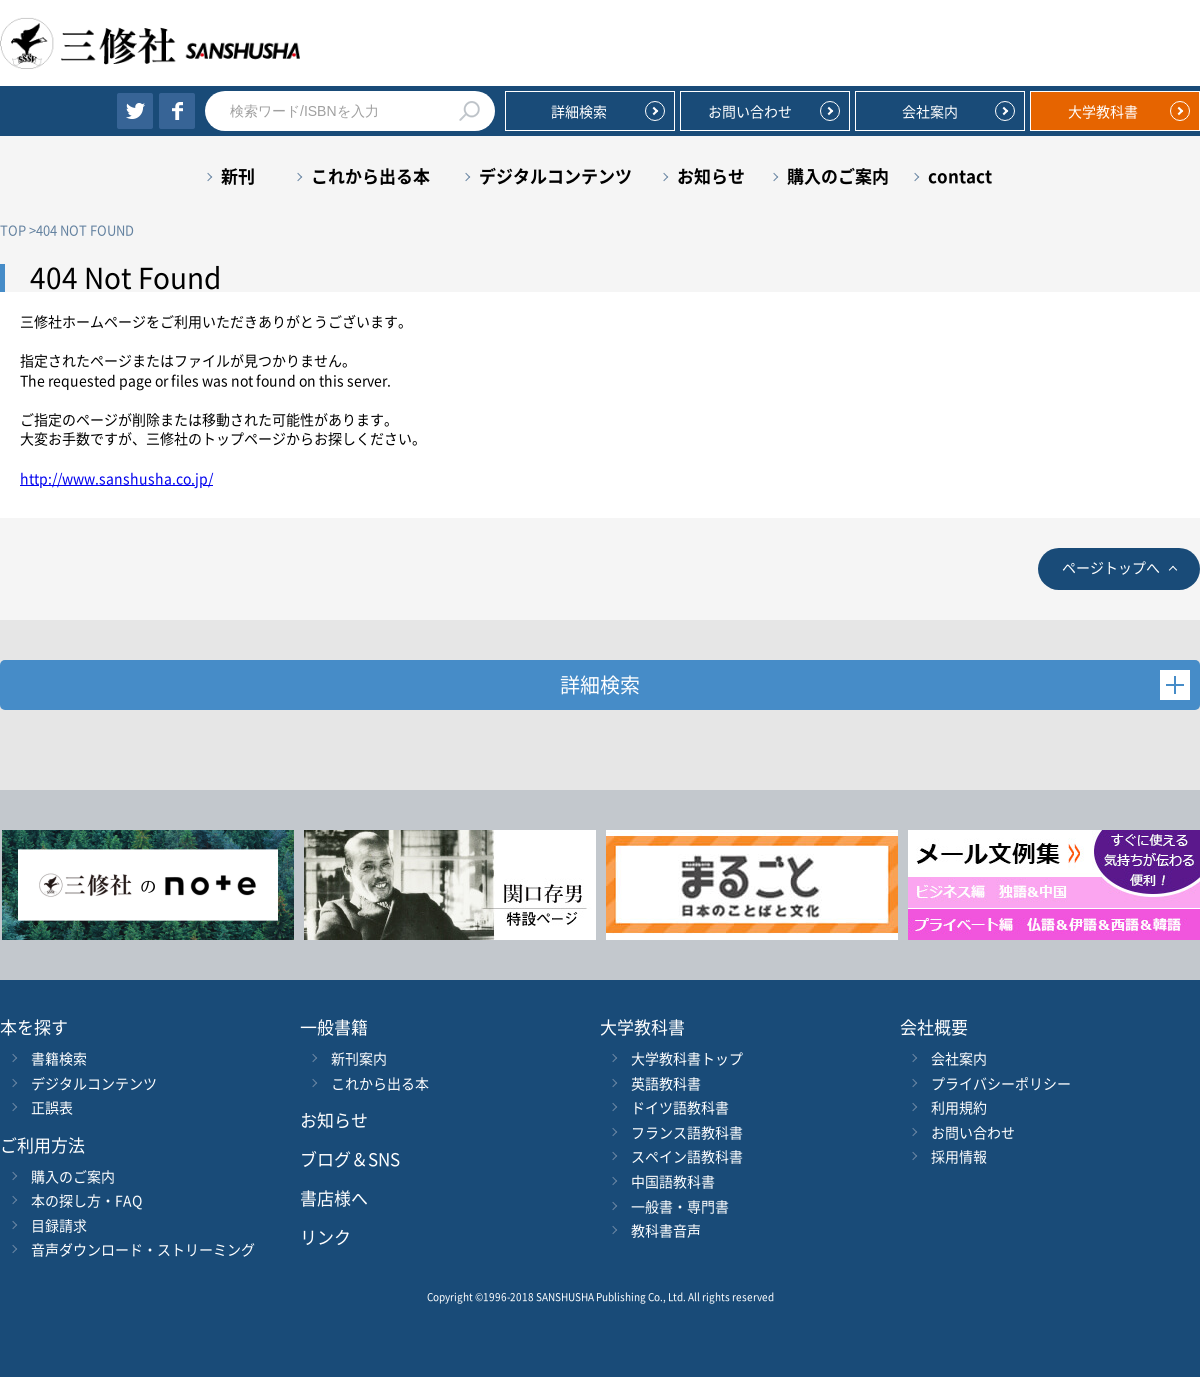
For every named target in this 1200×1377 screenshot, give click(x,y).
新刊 (238, 175)
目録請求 (59, 1225)
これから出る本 (370, 175)
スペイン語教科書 (687, 1156)
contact (960, 175)
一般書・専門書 (680, 1206)
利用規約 (959, 1107)
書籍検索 (59, 1058)
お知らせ (711, 175)
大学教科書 (1103, 111)
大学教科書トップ (687, 1058)
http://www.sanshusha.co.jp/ (116, 478)
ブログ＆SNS (350, 1158)
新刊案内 (359, 1058)
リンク (325, 1236)
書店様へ (334, 1197)
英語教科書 (666, 1083)
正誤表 (52, 1107)
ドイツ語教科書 (680, 1107)
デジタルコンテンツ (555, 175)
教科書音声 (666, 1230)
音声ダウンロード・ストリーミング (143, 1249)
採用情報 (959, 1156)
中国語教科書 (673, 1181)
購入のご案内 (838, 175)
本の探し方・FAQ (86, 1200)
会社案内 (930, 111)
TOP (13, 229)
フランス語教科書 (687, 1132)
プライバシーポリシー (1001, 1083)
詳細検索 (579, 111)
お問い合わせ (750, 111)
